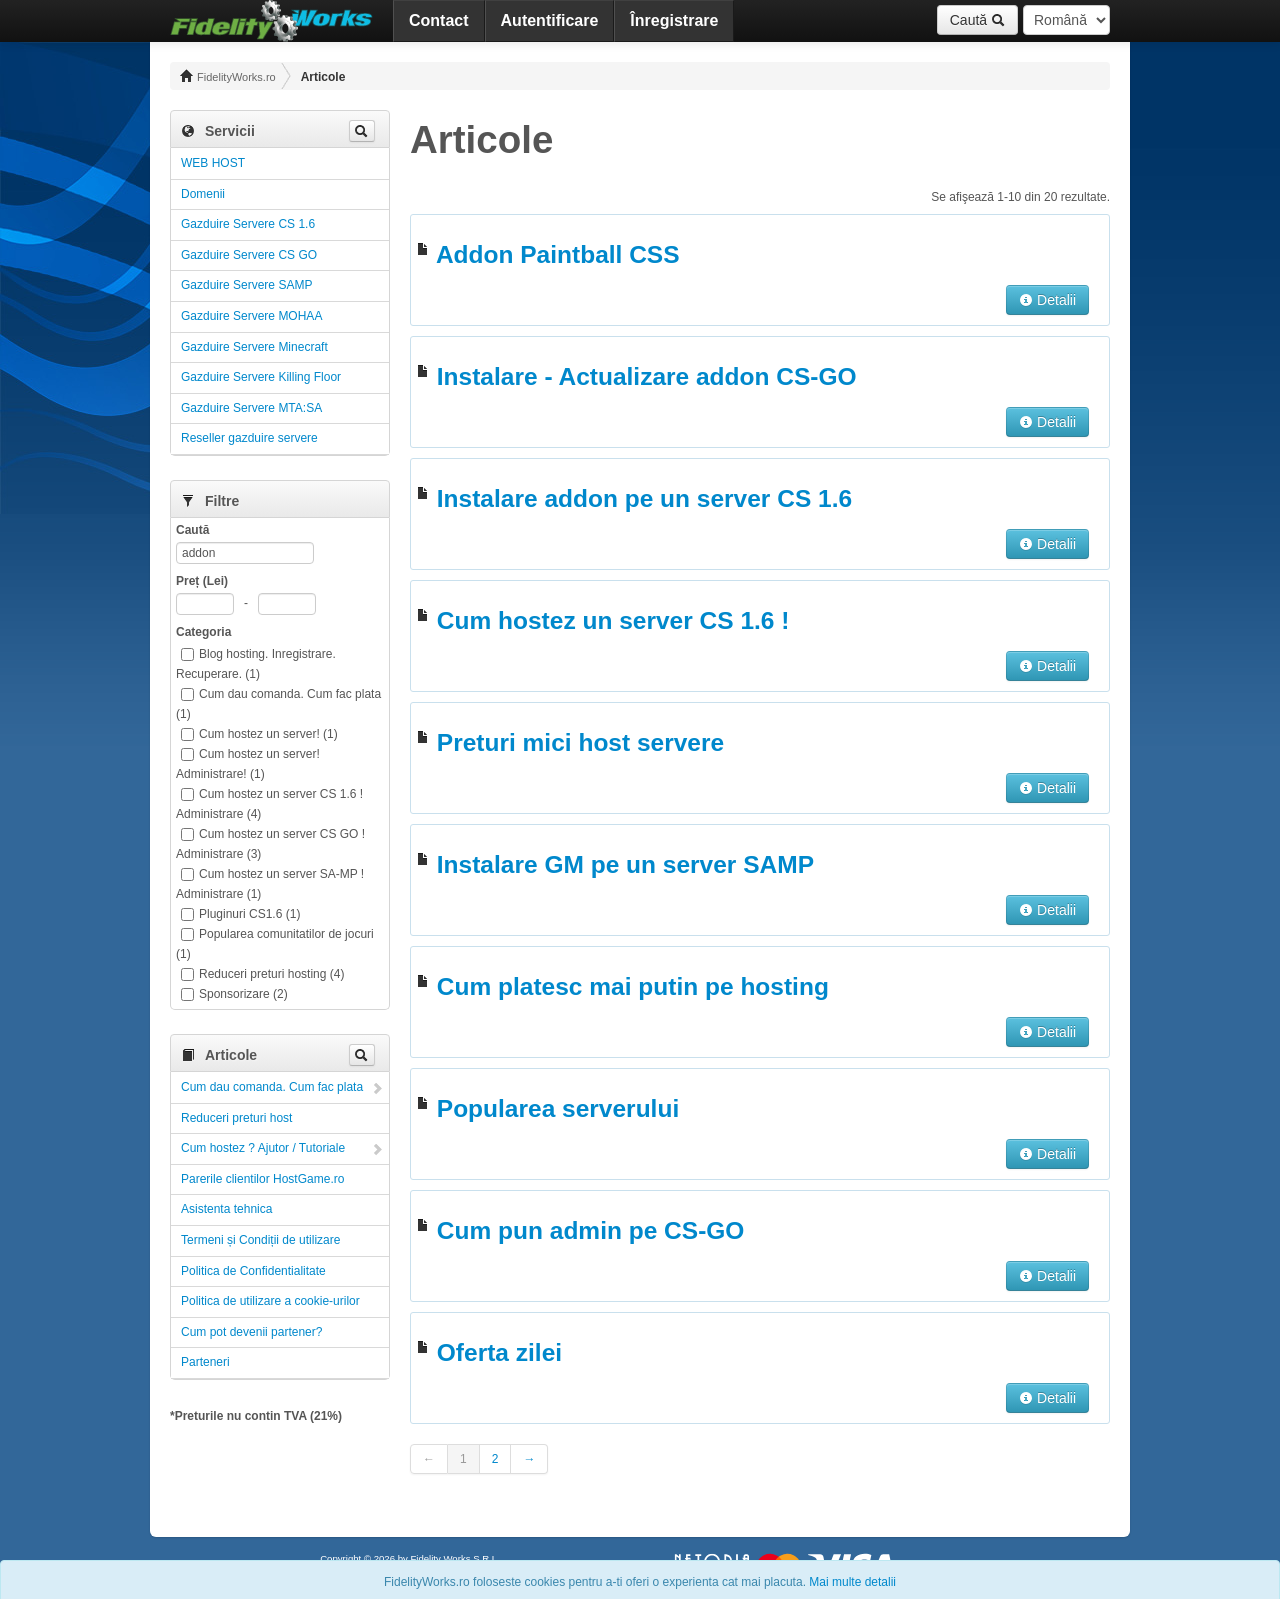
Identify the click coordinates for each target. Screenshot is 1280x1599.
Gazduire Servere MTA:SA (251, 408)
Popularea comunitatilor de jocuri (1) (275, 944)
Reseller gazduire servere (249, 438)
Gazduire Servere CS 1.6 (248, 224)
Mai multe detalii (852, 1582)
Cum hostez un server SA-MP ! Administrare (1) (270, 884)
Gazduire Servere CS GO (249, 255)
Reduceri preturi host (236, 1118)
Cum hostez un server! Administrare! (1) (248, 764)
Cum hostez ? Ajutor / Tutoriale (263, 1148)
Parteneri (205, 1362)
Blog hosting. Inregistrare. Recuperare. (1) (256, 664)
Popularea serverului (558, 1108)
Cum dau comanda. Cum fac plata (272, 1087)
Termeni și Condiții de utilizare (260, 1240)
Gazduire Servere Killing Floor (261, 377)
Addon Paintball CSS (558, 254)
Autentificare (550, 20)
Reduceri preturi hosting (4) (262, 974)
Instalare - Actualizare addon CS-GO (647, 376)
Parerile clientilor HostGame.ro (262, 1179)
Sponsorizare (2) (234, 994)
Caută (977, 20)
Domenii (203, 194)
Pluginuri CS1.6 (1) (240, 914)
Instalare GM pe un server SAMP (625, 864)
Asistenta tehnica (226, 1209)
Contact (439, 20)
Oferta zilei (499, 1352)
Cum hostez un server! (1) (259, 734)
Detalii (1047, 300)
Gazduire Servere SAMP (246, 285)
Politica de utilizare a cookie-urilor (270, 1301)
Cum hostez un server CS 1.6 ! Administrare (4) (269, 804)
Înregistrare (674, 20)
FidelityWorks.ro (228, 76)
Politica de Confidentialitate (253, 1271)
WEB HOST (213, 163)
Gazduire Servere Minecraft (254, 347)
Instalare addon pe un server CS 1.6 (644, 498)
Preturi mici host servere (580, 742)
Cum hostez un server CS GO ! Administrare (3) (270, 844)
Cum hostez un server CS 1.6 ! (613, 620)
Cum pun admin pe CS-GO (591, 1230)
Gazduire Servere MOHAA (251, 316)
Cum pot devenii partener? (251, 1332)
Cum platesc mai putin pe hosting (633, 986)
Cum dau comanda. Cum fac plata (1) (278, 704)
